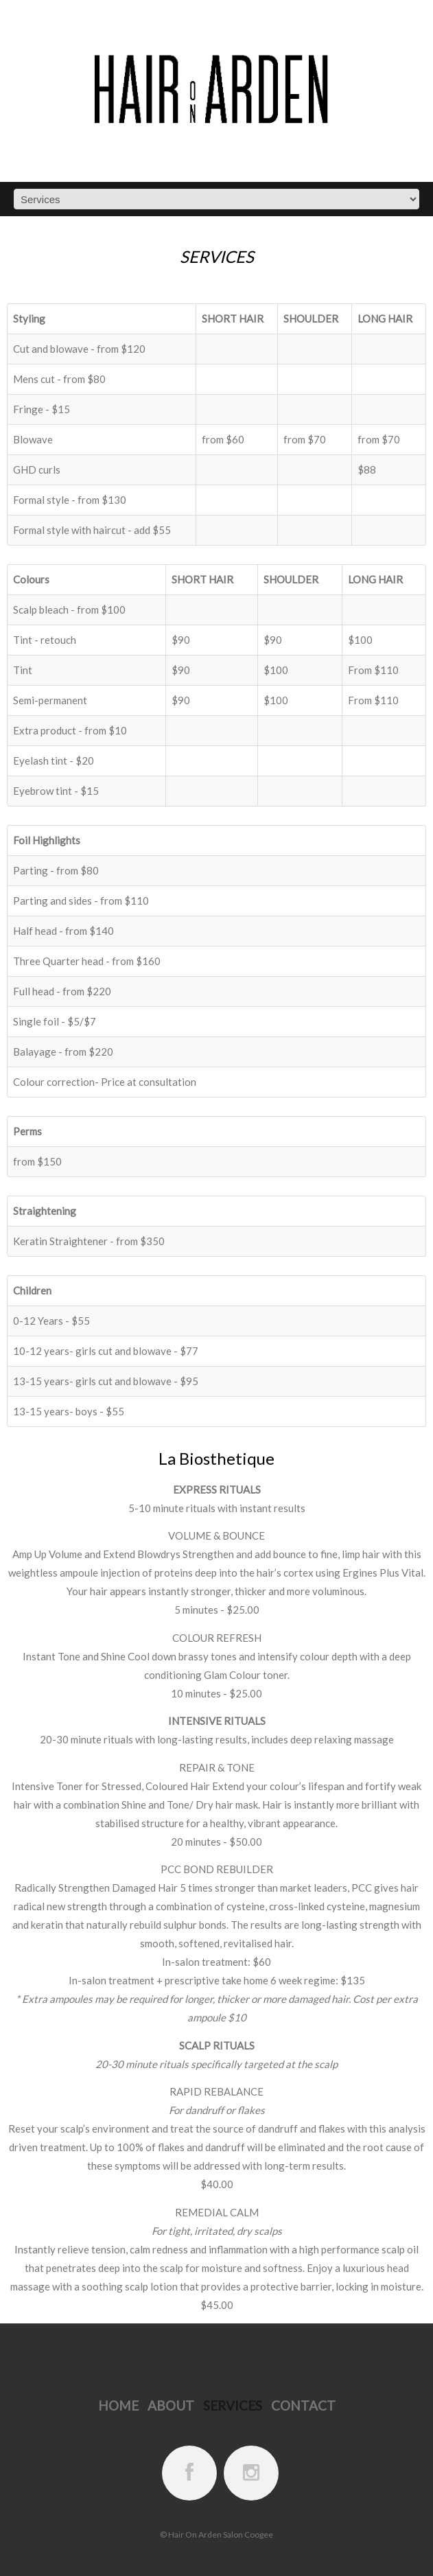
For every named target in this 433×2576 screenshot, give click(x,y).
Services (232, 2405)
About (171, 2405)
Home (118, 2405)
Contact (303, 2405)
